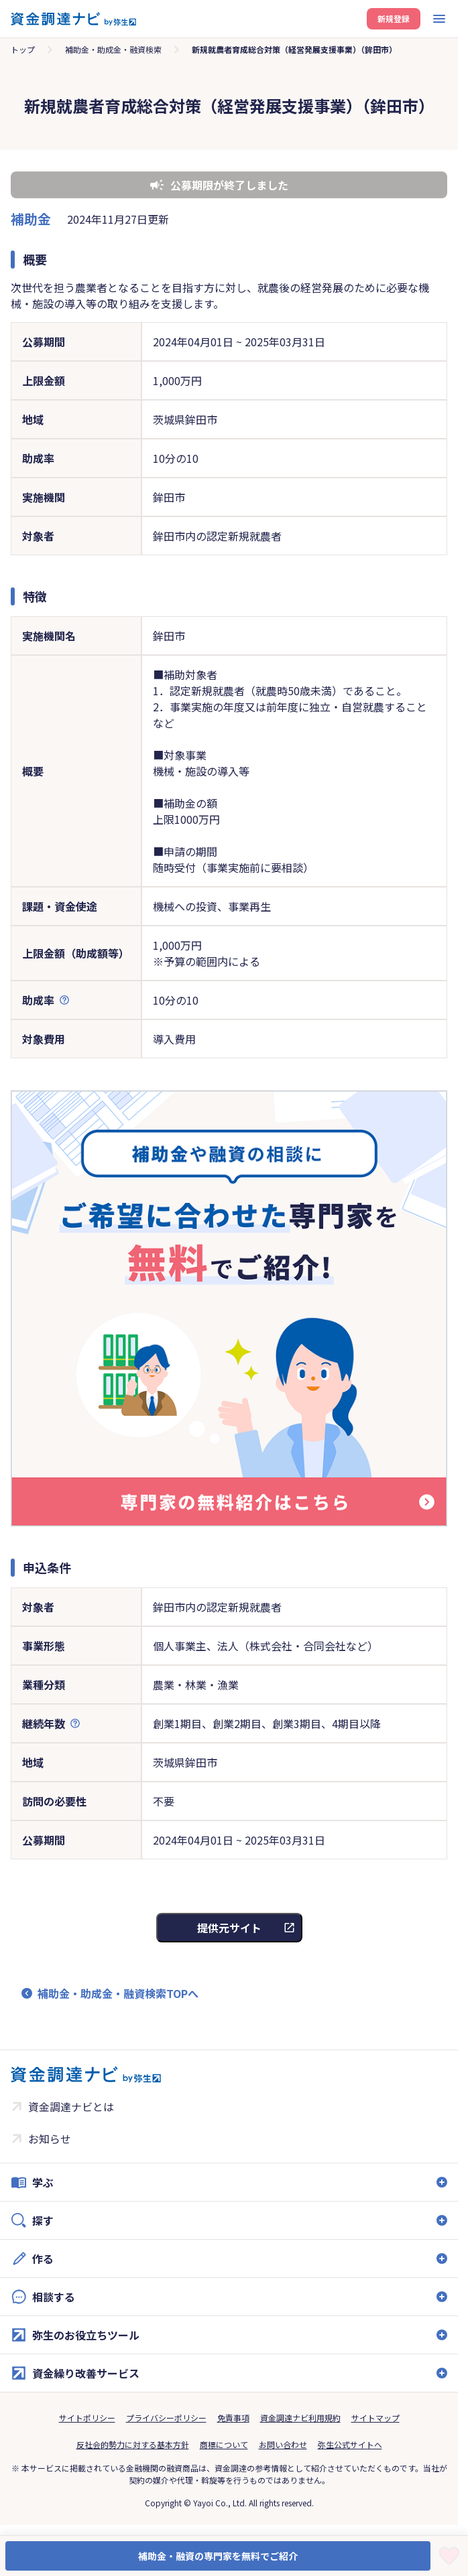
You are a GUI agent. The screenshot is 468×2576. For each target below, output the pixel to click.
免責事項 (233, 2417)
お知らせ (49, 2139)
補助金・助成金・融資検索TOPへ (118, 1993)
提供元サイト (229, 1928)
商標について (224, 2444)
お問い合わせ (283, 2444)
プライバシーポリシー (166, 2417)
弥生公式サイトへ (350, 2444)
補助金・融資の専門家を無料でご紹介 (218, 2556)
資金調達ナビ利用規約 (300, 2417)
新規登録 (393, 18)
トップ (23, 49)
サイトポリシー (87, 2417)
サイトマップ (375, 2417)
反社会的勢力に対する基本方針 (132, 2444)
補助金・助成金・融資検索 (113, 49)
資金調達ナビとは (71, 2106)
